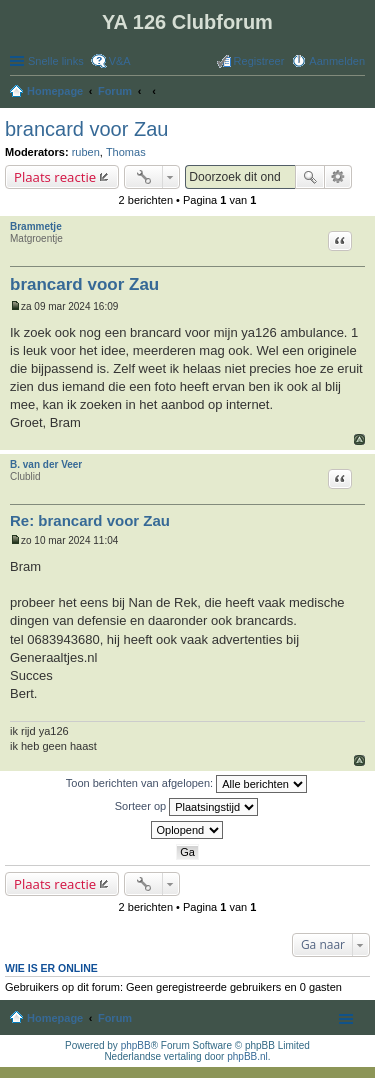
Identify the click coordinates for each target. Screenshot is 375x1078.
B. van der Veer (46, 464)
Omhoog (359, 439)
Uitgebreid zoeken (338, 177)
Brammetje (36, 226)
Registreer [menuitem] (259, 61)
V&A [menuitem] (120, 61)
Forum (115, 1018)
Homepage (55, 1018)
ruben (86, 152)
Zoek (310, 177)
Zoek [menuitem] (359, 93)
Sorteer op (186, 807)
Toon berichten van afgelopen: (186, 784)
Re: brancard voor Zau (90, 520)
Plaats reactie (55, 177)
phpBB (136, 1045)
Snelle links (56, 61)
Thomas (126, 152)
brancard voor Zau (86, 129)
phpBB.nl (247, 1056)
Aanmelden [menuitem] (337, 61)
